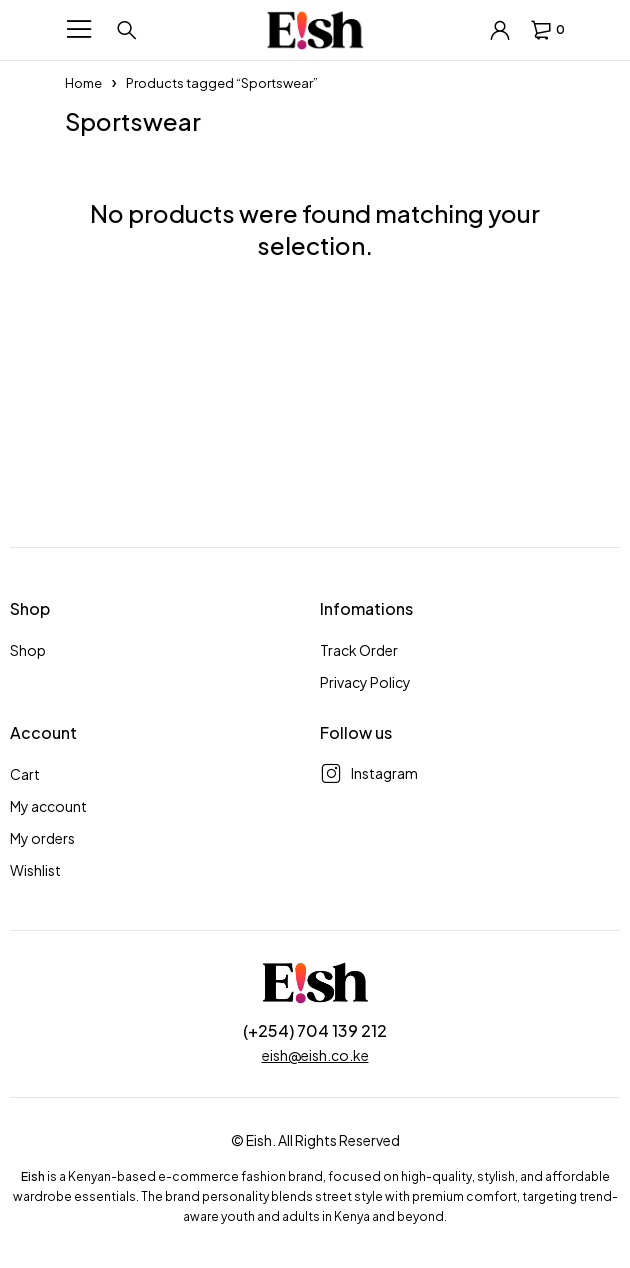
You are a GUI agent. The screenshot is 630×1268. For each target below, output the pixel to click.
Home (83, 83)
